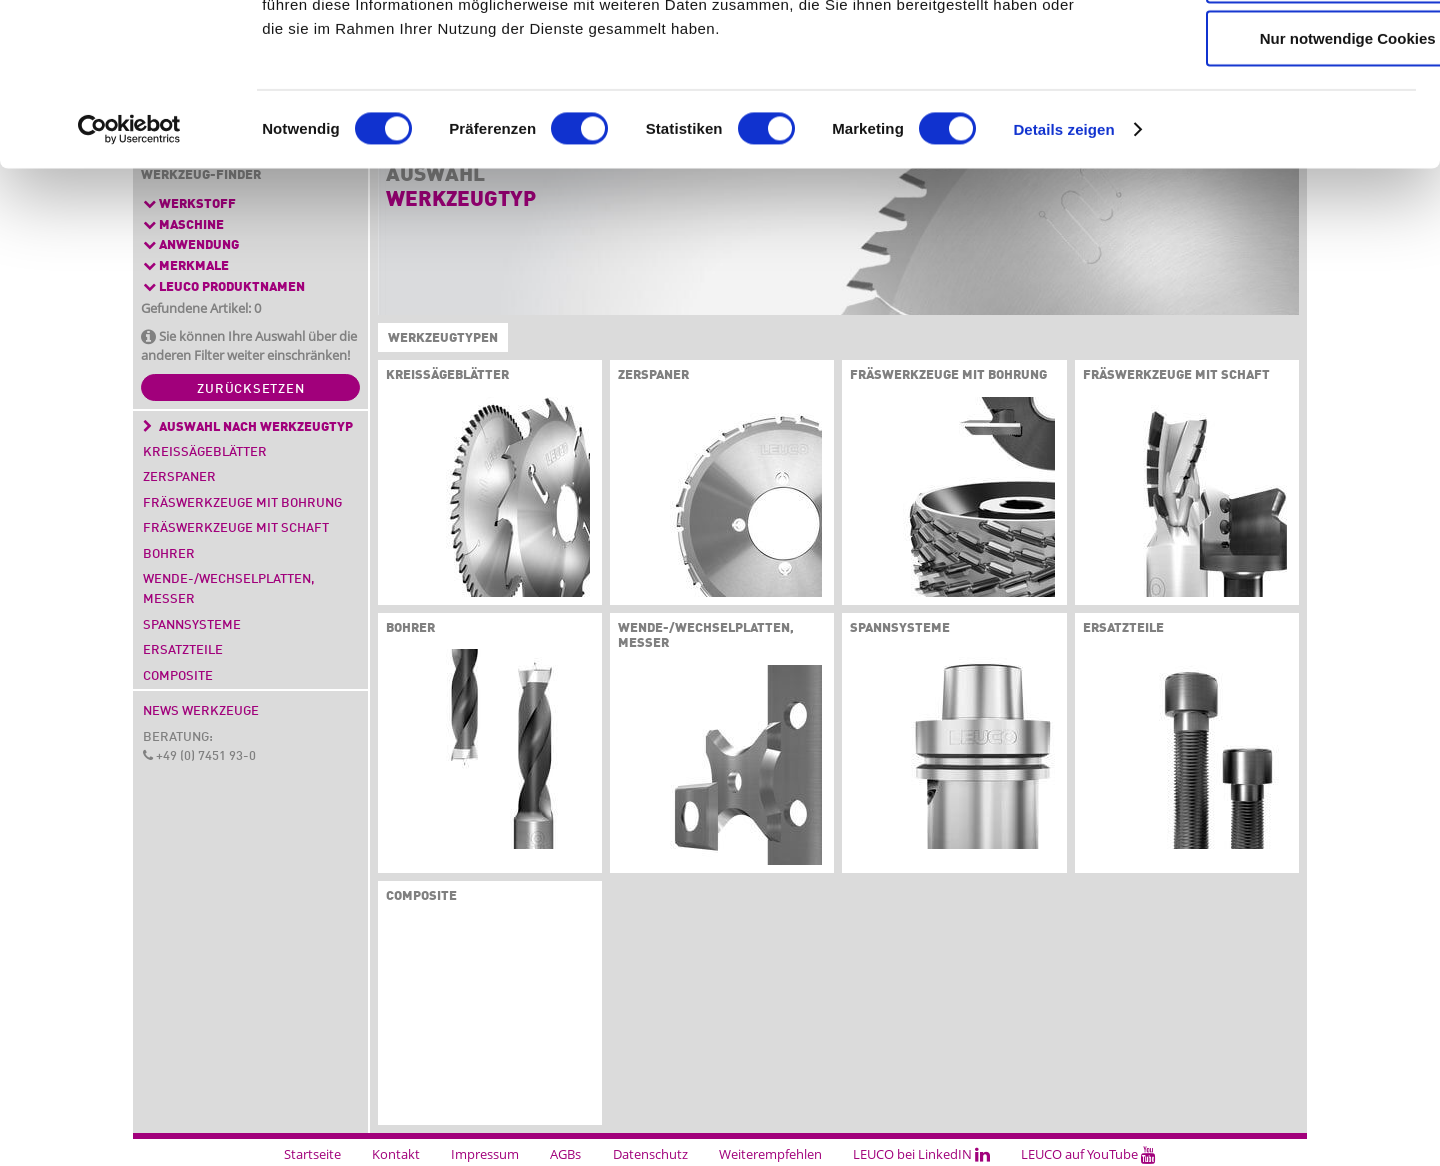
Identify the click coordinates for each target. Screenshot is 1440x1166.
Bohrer (169, 554)
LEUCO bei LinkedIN (921, 1154)
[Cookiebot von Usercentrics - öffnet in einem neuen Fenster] (129, 270)
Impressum (485, 1154)
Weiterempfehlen (770, 1154)
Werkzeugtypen (439, 339)
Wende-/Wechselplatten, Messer (229, 589)
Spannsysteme (192, 625)
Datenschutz (650, 1154)
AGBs (565, 1154)
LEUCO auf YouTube (1088, 1154)
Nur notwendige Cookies (1273, 178)
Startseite (312, 1154)
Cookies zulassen (1273, 51)
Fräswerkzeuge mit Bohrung (242, 503)
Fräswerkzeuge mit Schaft (236, 528)
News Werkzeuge (201, 711)
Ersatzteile (183, 650)
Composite (178, 676)
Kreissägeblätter (205, 452)
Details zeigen (1063, 269)
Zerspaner (179, 477)
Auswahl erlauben (1273, 115)
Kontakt (396, 1154)
